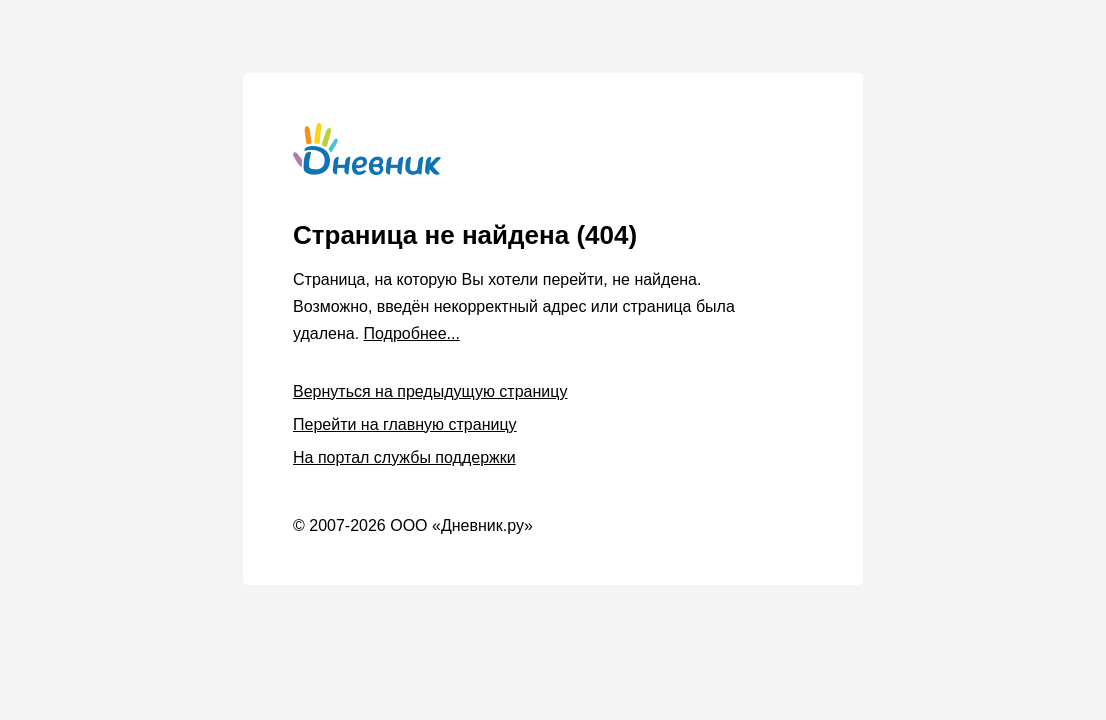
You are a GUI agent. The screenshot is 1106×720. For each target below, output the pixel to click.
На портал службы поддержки (404, 457)
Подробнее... (412, 333)
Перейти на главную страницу (405, 424)
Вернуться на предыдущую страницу (430, 391)
